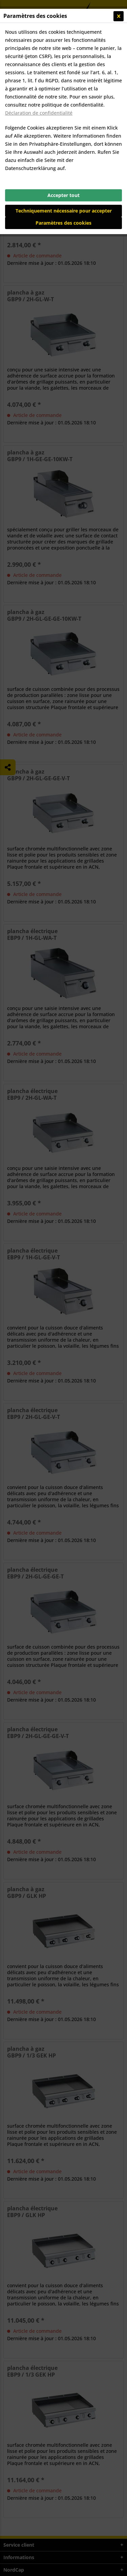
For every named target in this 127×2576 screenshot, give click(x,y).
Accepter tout (63, 195)
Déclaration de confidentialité (38, 113)
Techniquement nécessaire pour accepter (64, 210)
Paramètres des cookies (63, 223)
